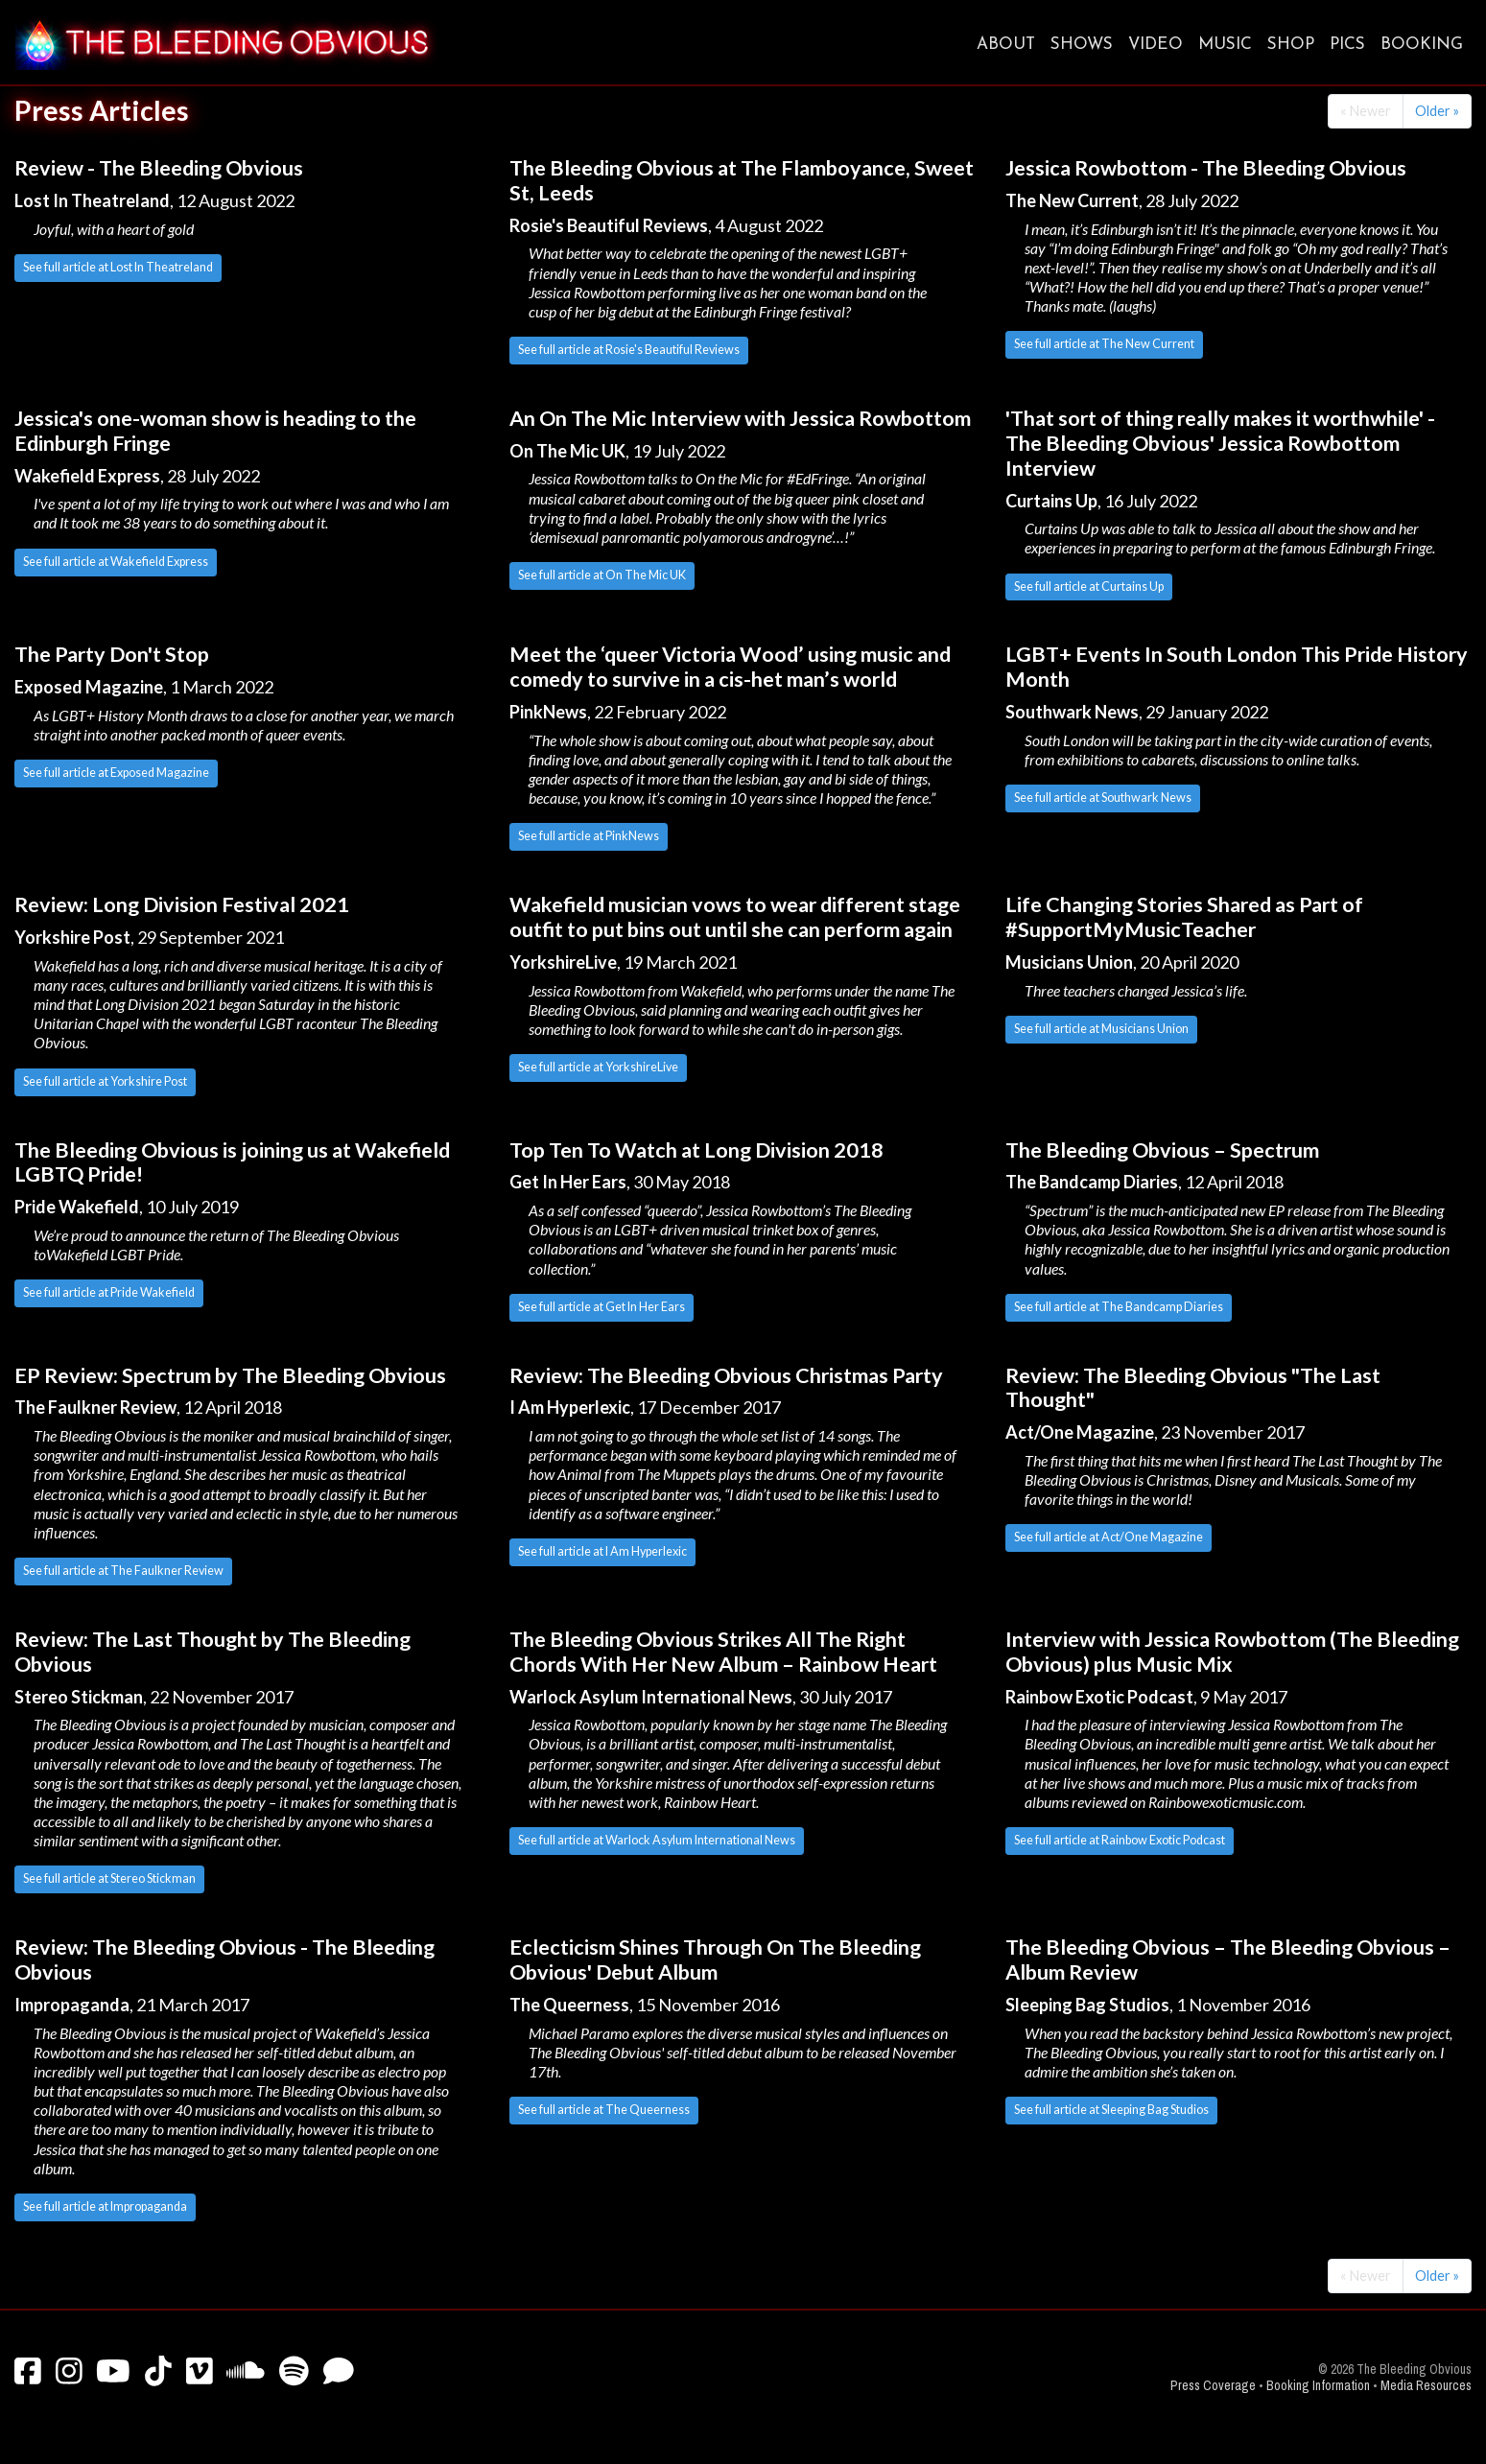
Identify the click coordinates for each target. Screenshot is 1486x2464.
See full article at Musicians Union (1101, 1028)
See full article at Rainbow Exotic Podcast (1119, 1840)
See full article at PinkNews (588, 836)
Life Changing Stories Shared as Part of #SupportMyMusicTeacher (1184, 917)
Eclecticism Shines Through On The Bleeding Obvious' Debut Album (715, 1959)
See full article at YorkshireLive (598, 1067)
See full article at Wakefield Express (115, 561)
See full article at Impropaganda (105, 2206)
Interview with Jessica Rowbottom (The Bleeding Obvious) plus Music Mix (1232, 1652)
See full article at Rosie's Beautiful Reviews (629, 349)
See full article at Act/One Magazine (1108, 1537)
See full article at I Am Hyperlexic (602, 1551)
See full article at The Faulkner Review (123, 1570)
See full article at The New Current (1104, 344)
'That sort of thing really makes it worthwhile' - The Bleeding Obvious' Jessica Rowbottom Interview (1220, 443)
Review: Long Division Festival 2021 (181, 904)
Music (1225, 44)
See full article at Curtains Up (1089, 586)
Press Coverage (1213, 2386)
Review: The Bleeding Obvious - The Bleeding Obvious (224, 1959)
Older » (1437, 111)
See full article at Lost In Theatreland (118, 267)
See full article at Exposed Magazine (116, 772)
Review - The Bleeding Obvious (158, 167)
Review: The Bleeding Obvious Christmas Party (726, 1375)
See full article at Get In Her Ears (601, 1307)
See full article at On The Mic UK (602, 575)
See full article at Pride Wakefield (109, 1292)
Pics (1347, 44)
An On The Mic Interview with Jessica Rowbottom (740, 418)
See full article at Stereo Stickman (109, 1878)
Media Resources (1426, 2386)
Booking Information (1318, 2386)
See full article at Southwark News (1102, 797)
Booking (1421, 44)
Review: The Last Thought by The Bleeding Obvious (212, 1652)
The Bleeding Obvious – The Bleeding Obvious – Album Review (1228, 1959)
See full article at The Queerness (604, 2109)
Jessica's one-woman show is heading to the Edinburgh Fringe (215, 431)
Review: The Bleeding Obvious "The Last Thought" (1192, 1388)
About (1006, 44)
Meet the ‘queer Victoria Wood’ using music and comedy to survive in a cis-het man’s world (730, 667)
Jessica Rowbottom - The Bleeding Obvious (1205, 167)
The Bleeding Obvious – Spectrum (1162, 1150)
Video (1155, 44)
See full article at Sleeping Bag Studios (1111, 2109)
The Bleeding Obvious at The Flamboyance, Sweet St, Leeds (741, 180)
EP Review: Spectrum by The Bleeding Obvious (230, 1375)
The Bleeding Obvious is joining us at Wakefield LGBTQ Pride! (232, 1162)
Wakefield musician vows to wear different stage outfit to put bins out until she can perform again (734, 917)
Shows (1081, 44)
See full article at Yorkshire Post (105, 1081)
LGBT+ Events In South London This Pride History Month (1236, 667)
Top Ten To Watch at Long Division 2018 (696, 1150)
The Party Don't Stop (111, 654)
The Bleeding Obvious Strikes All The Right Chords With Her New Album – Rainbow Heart (723, 1652)
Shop (1290, 44)
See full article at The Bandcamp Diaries (1118, 1307)
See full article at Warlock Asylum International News (656, 1840)
